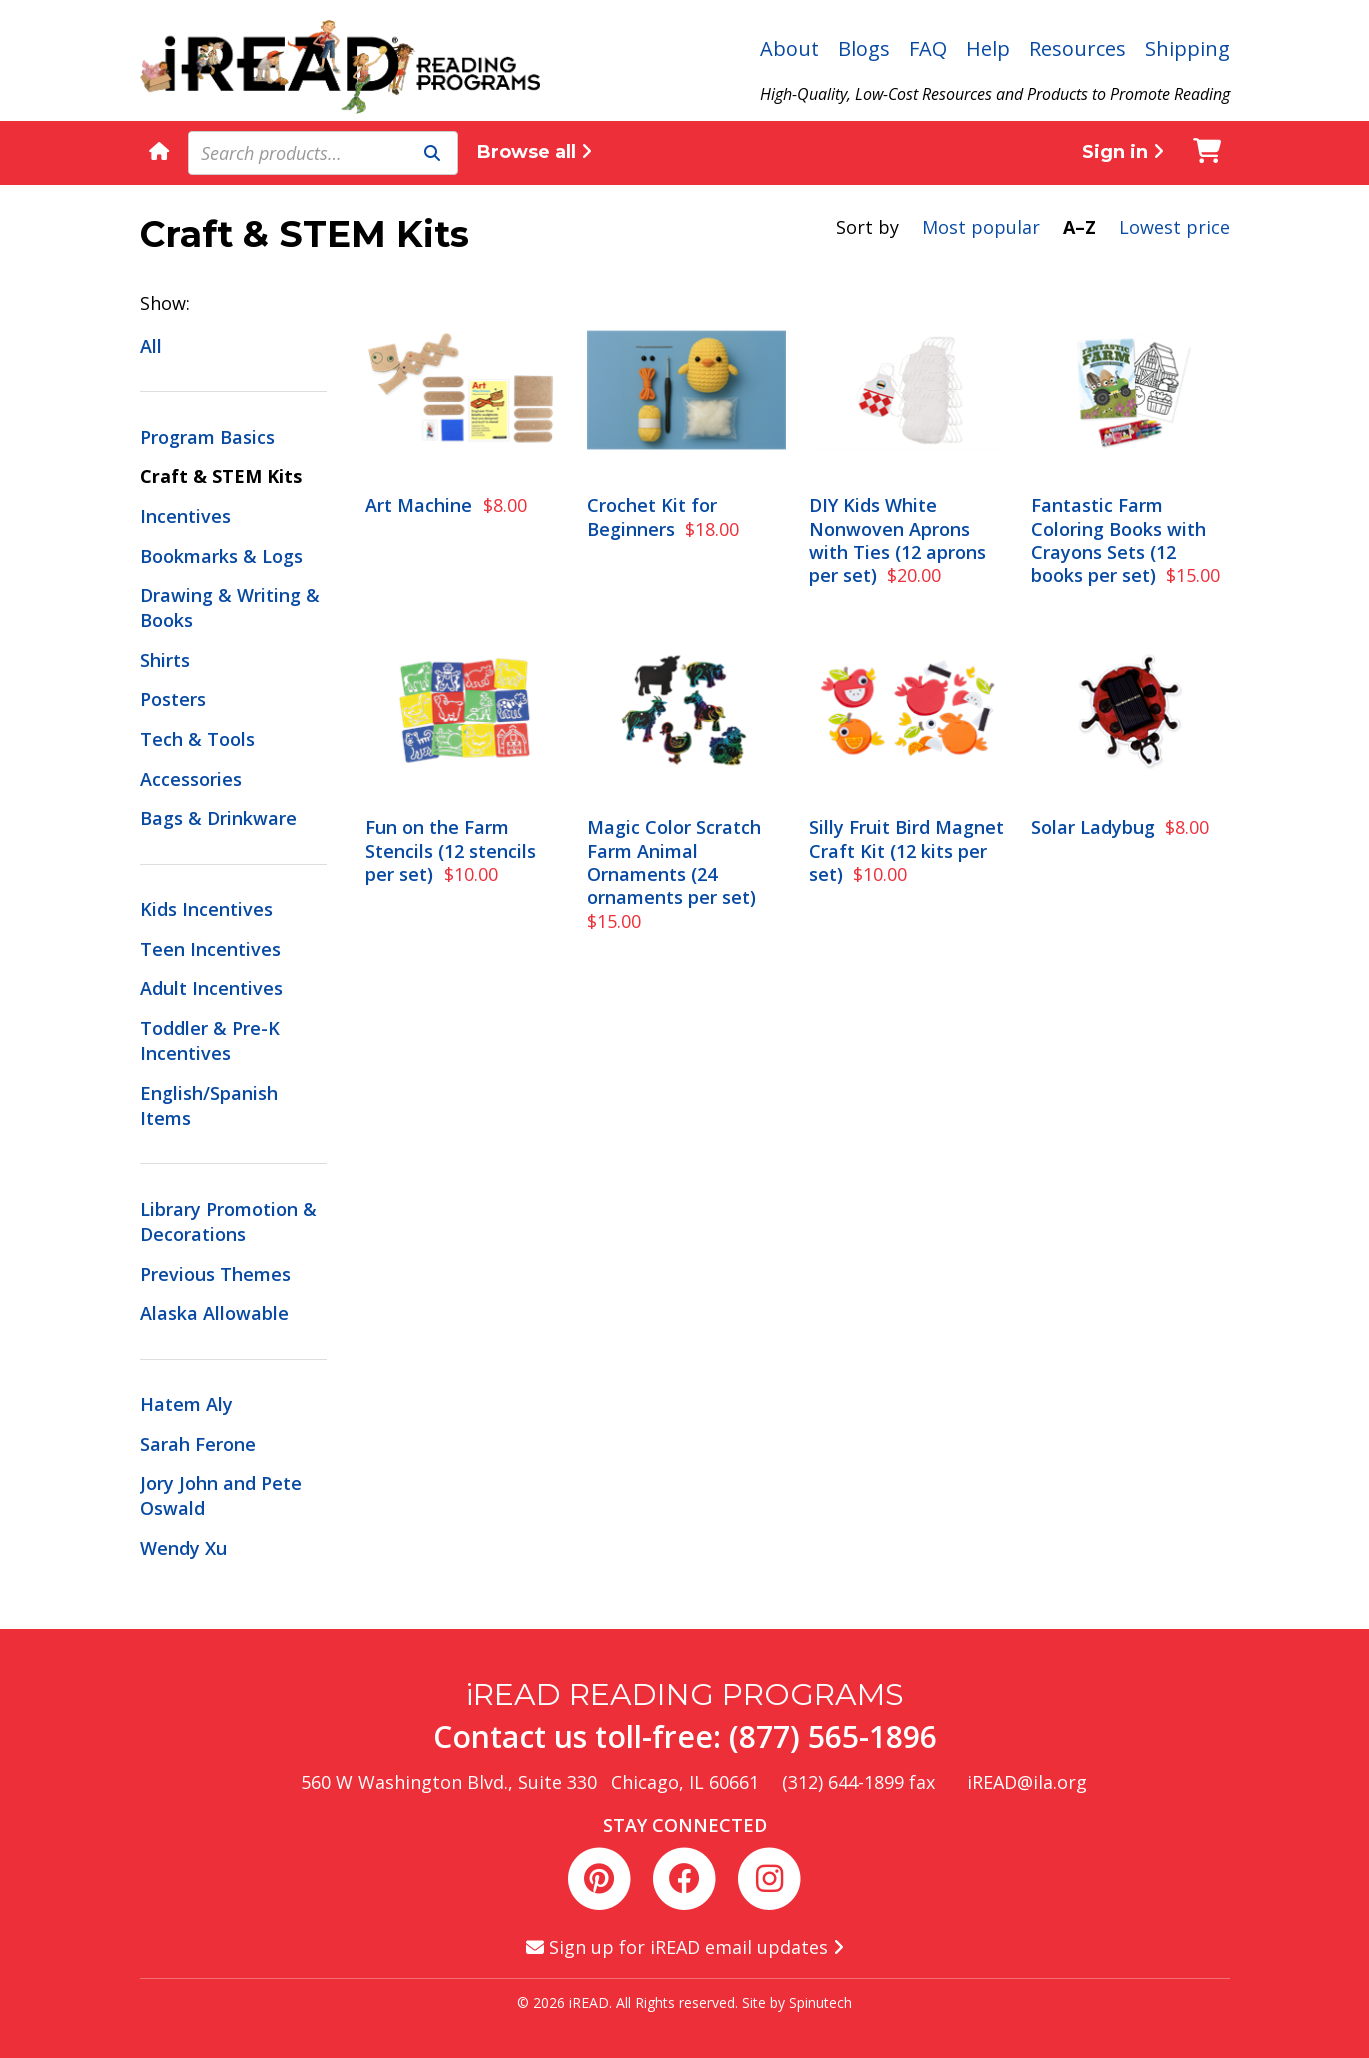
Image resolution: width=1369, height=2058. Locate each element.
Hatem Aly (186, 1404)
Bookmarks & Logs (221, 556)
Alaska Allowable (214, 1313)
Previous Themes (215, 1274)
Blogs (864, 48)
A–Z (1079, 227)
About (789, 48)
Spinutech (820, 2002)
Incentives (185, 516)
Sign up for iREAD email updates (685, 1947)
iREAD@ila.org (1027, 1782)
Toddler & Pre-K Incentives (210, 1040)
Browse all (534, 152)
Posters (173, 699)
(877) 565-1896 (833, 1736)
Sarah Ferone (198, 1444)
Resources (1077, 48)
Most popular (981, 227)
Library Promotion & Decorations (228, 1221)
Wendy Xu (183, 1548)
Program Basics (207, 437)
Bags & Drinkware (218, 818)
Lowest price (1174, 227)
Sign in (1123, 152)
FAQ (928, 48)
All (151, 346)
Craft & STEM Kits (221, 476)
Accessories (191, 779)
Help (988, 48)
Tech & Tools (197, 739)
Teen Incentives (210, 949)
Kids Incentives (206, 909)
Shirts (165, 660)
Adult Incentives (211, 988)
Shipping (1187, 48)
